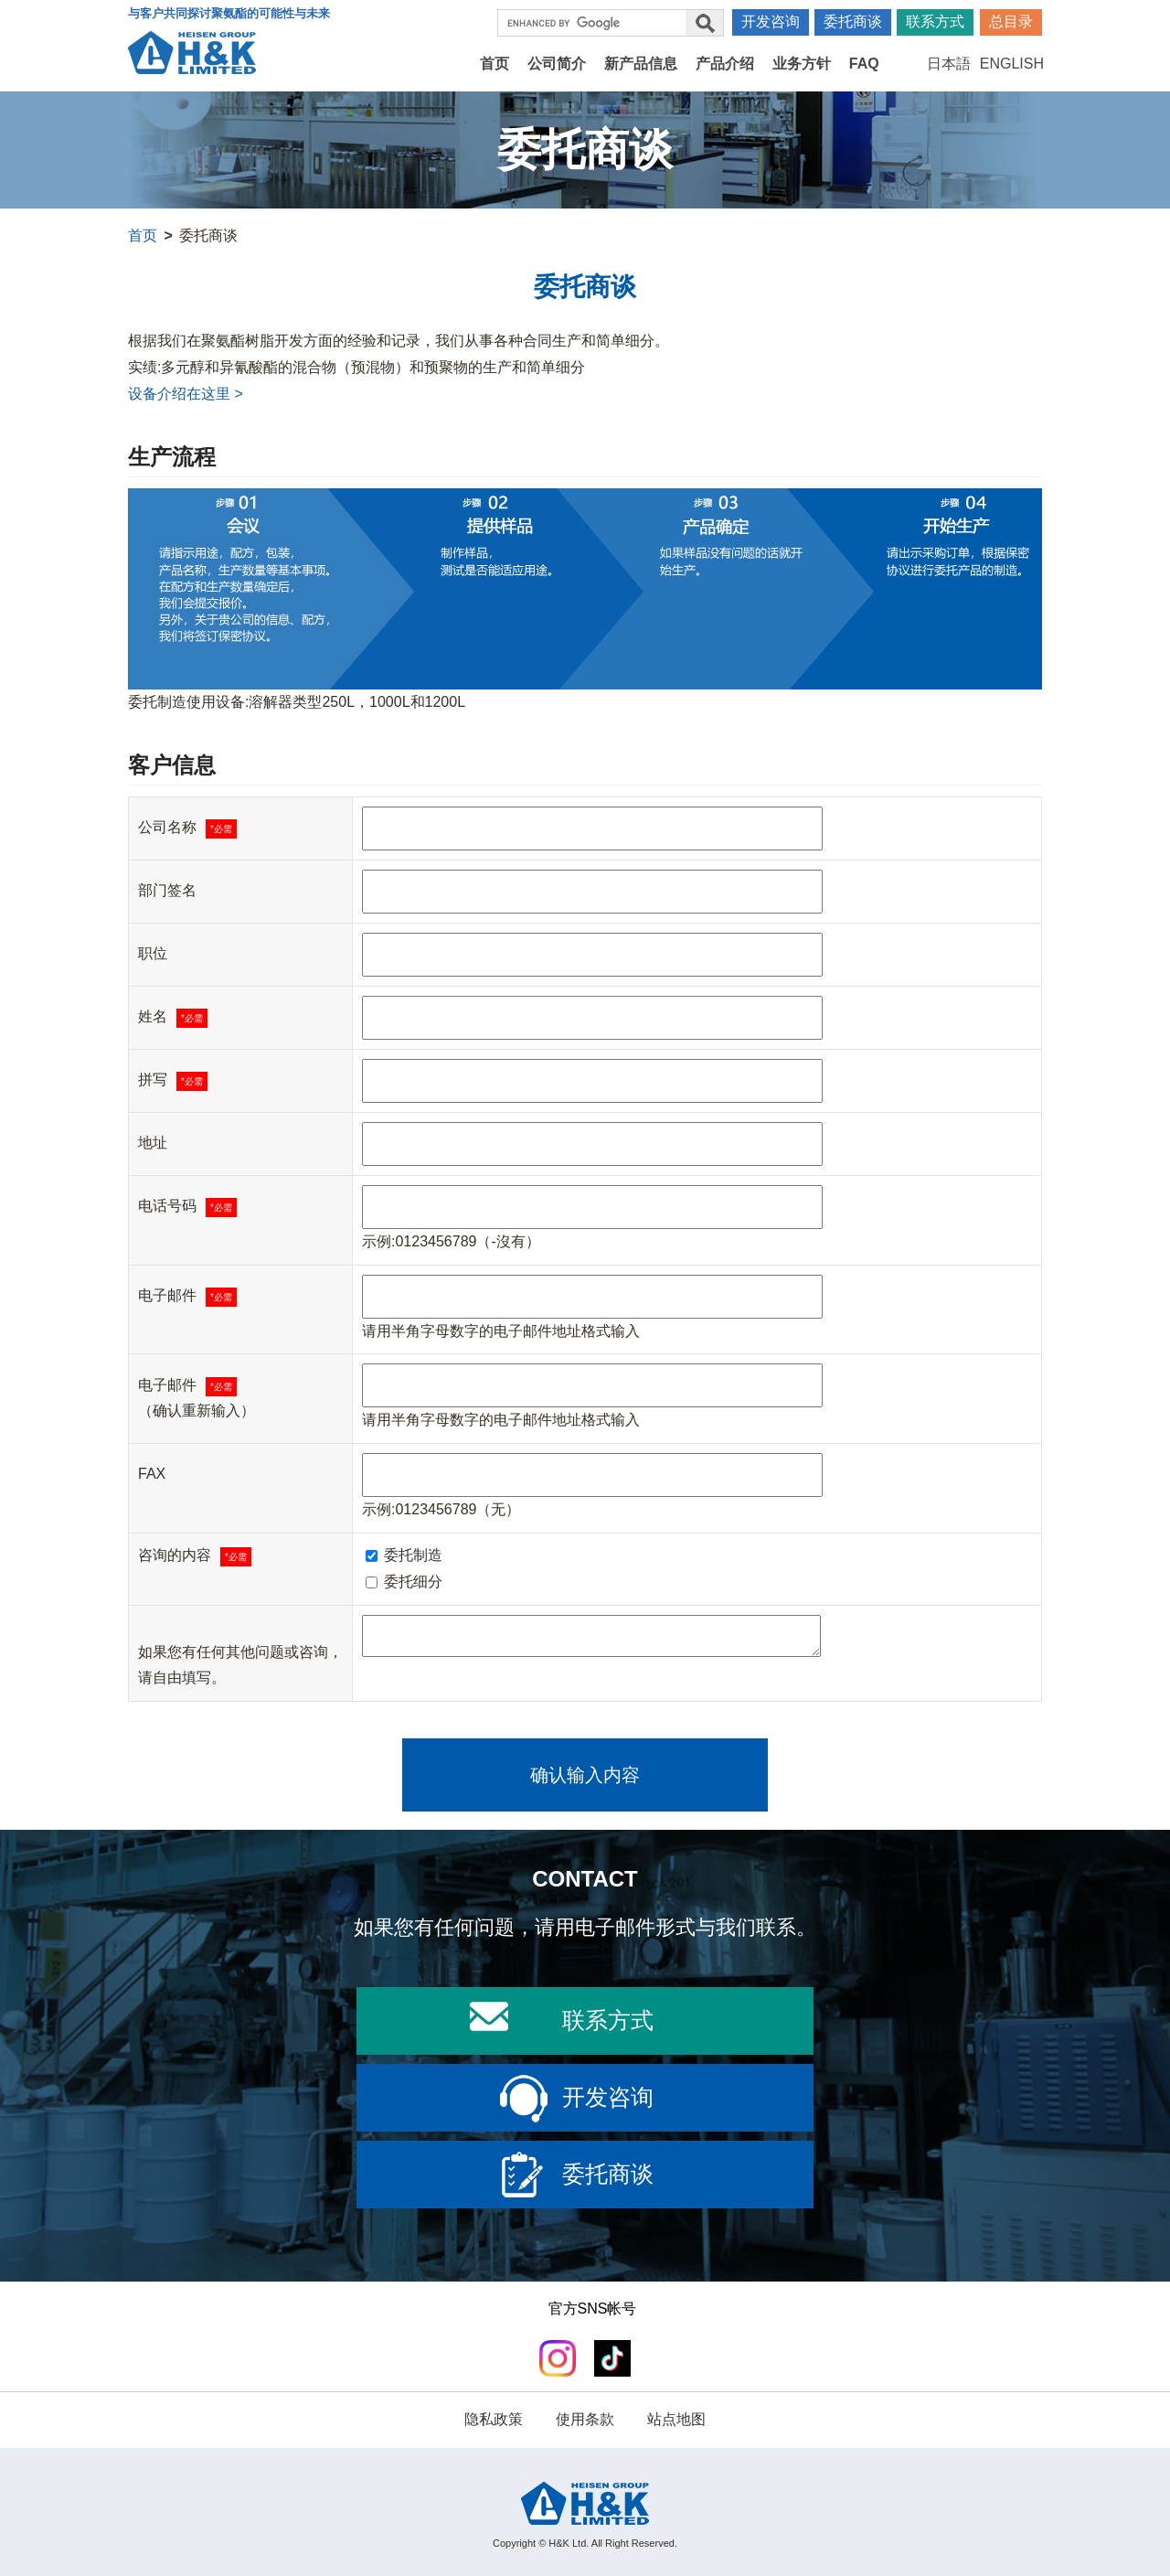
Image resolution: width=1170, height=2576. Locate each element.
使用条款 (585, 2419)
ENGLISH (1012, 63)
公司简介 (556, 63)
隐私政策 (493, 2419)
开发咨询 (770, 21)
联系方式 (935, 21)
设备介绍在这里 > (185, 393)
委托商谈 (853, 21)
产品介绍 (725, 63)
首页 (494, 63)
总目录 (1011, 21)
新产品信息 (640, 63)
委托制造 (404, 1555)
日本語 (949, 63)
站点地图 (676, 2419)
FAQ (864, 63)
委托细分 (404, 1581)
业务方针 (801, 63)
